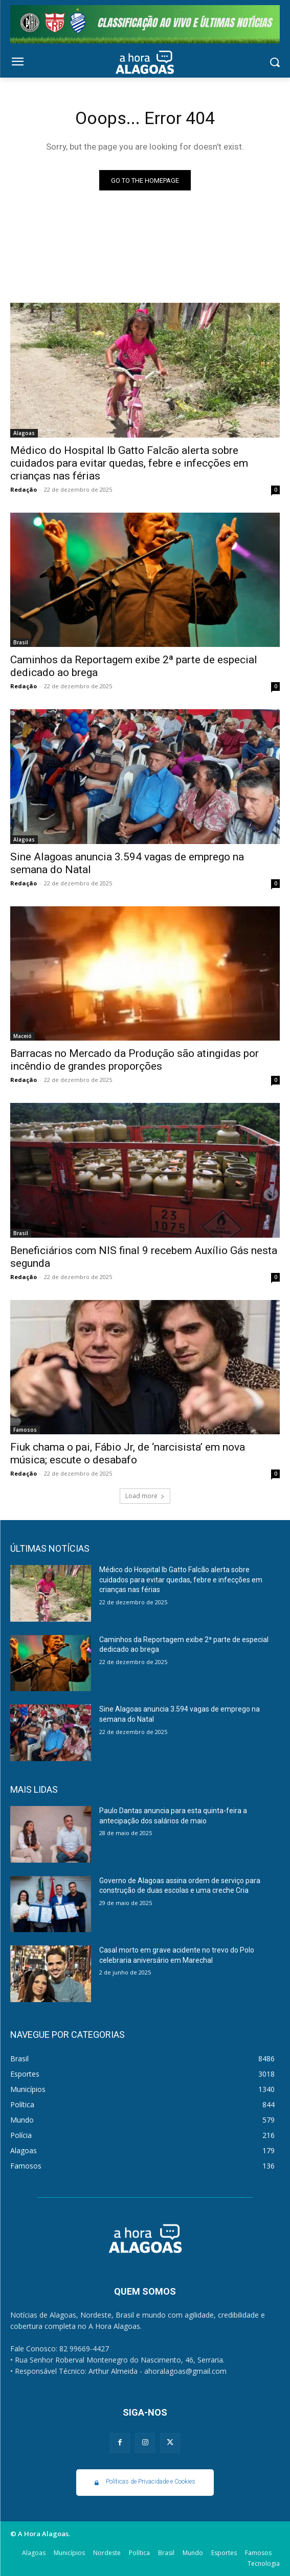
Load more (145, 1495)
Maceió (22, 1036)
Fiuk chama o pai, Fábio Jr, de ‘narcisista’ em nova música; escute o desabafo (127, 1453)
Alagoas (24, 433)
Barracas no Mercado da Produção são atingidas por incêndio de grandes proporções (134, 1059)
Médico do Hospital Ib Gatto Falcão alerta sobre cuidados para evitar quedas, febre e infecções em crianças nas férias (129, 463)
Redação (23, 489)
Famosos (25, 1429)
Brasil (20, 642)
